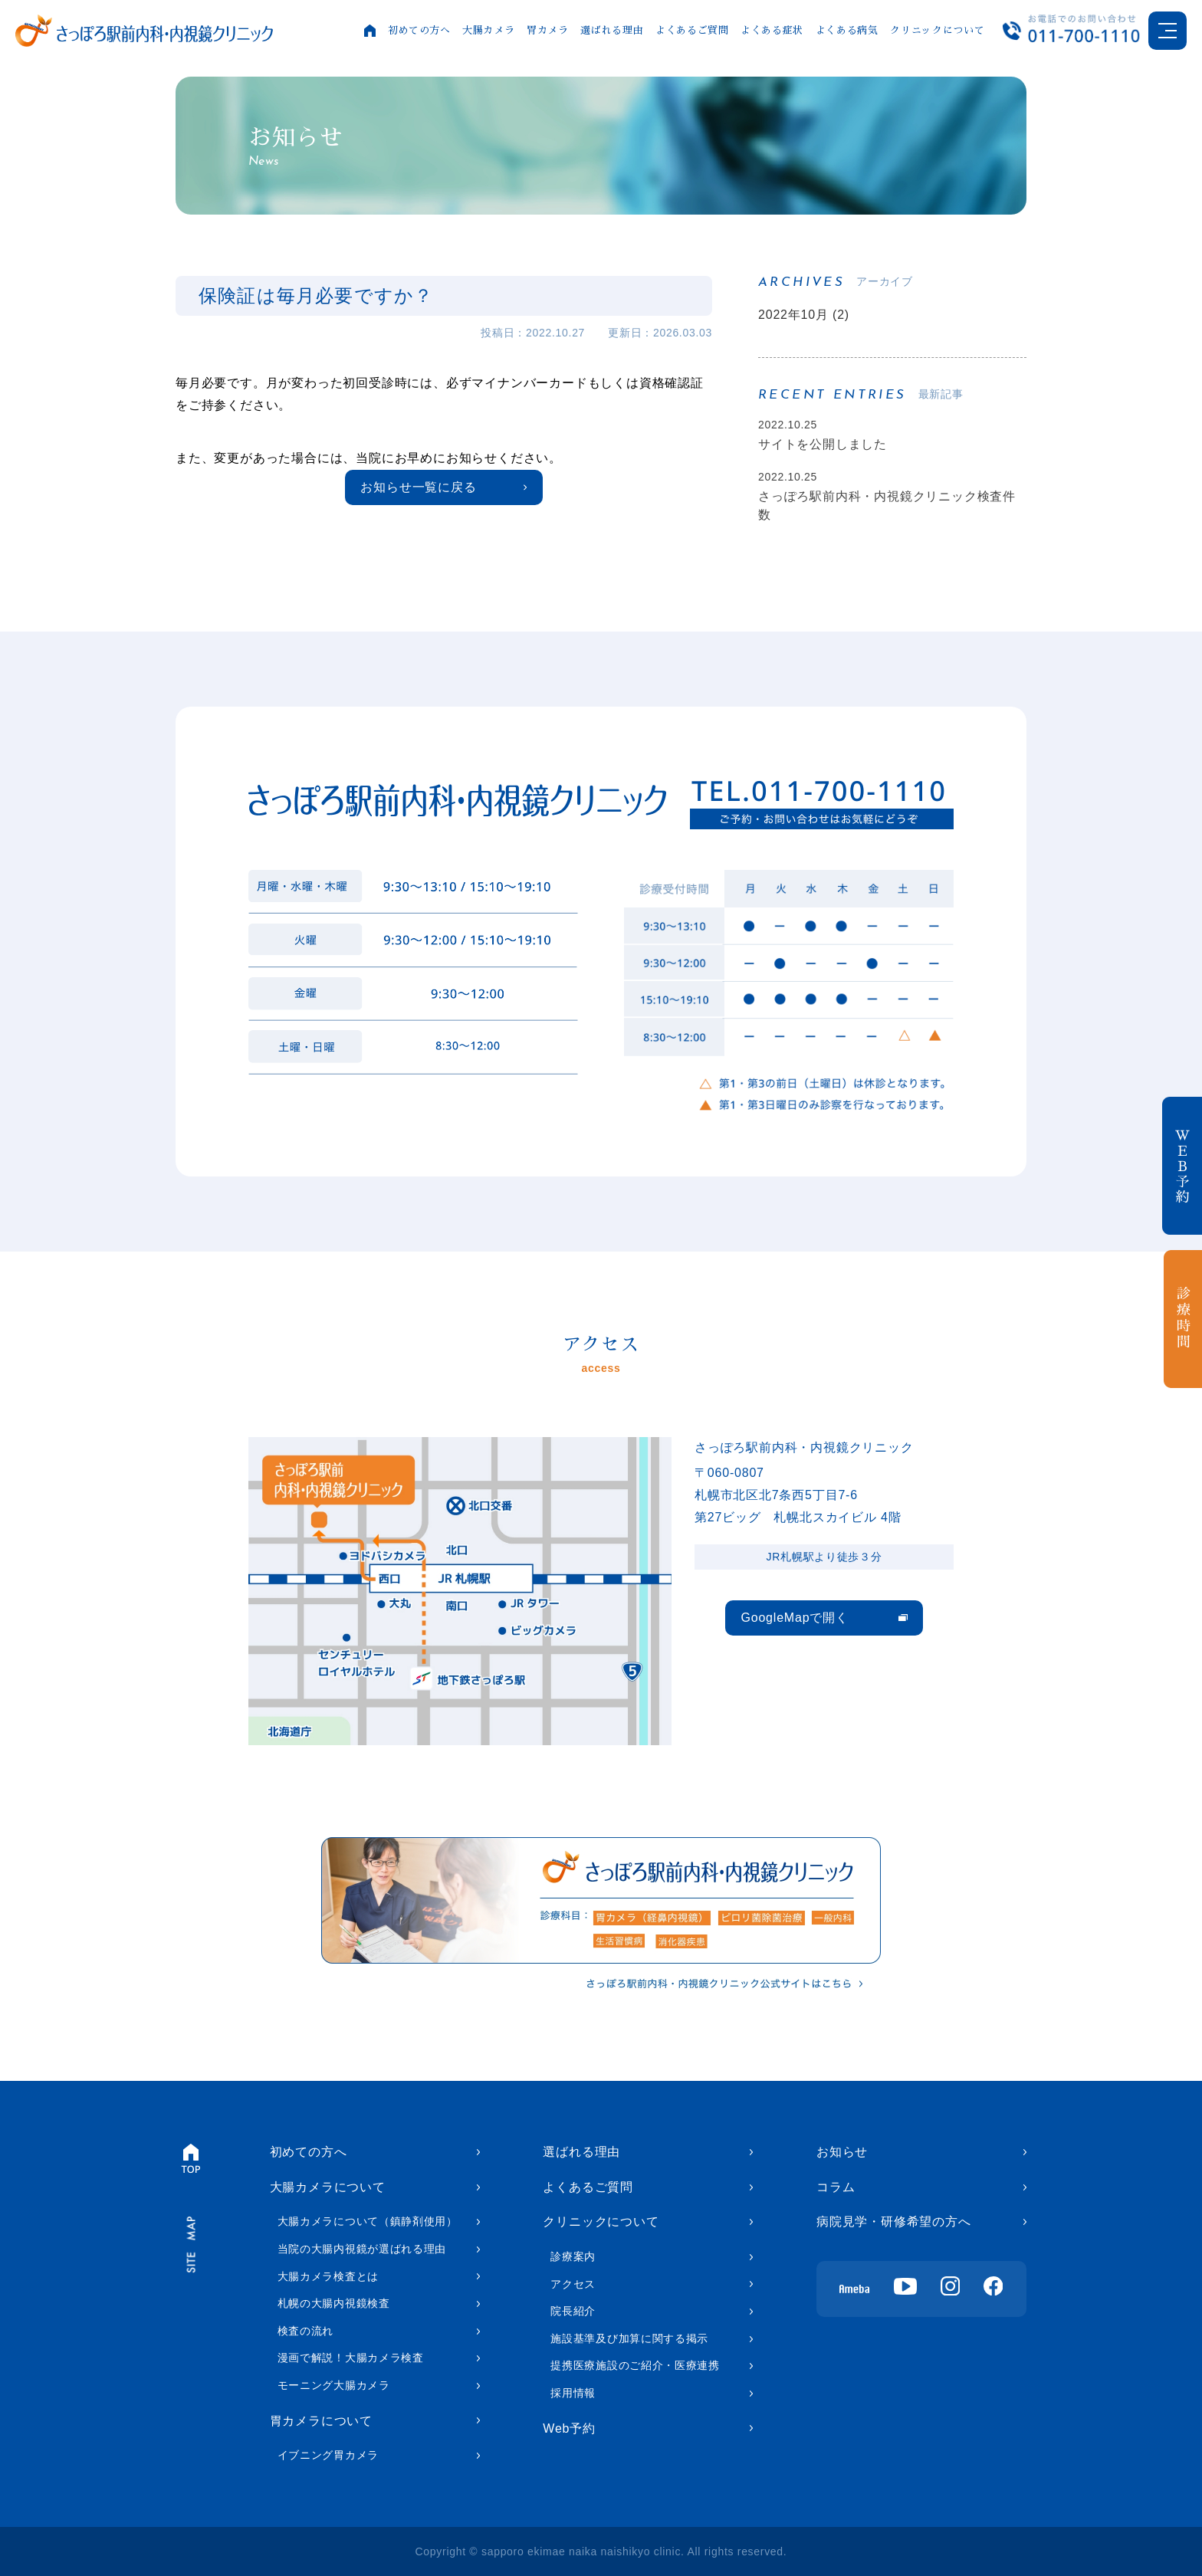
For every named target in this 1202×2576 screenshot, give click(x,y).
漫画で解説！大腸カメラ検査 (351, 2357)
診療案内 (573, 2256)
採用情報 (573, 2393)
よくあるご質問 (692, 30)
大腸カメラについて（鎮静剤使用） (368, 2221)
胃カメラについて (321, 2420)
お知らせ (842, 2151)
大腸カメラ (488, 30)
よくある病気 (847, 30)
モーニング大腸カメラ (334, 2385)
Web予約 (569, 2428)
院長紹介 (573, 2311)
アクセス (573, 2284)
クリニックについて (937, 30)
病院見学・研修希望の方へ (893, 2221)
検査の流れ (306, 2331)
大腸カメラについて (328, 2187)
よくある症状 (772, 30)
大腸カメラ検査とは (328, 2276)
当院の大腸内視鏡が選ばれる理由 (362, 2249)
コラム (835, 2187)
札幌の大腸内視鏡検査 (334, 2303)
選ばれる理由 (611, 30)
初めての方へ (419, 30)
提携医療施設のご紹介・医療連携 (635, 2365)
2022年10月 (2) (803, 314)
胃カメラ (548, 30)
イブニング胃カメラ (328, 2455)
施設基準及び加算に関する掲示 (629, 2338)
